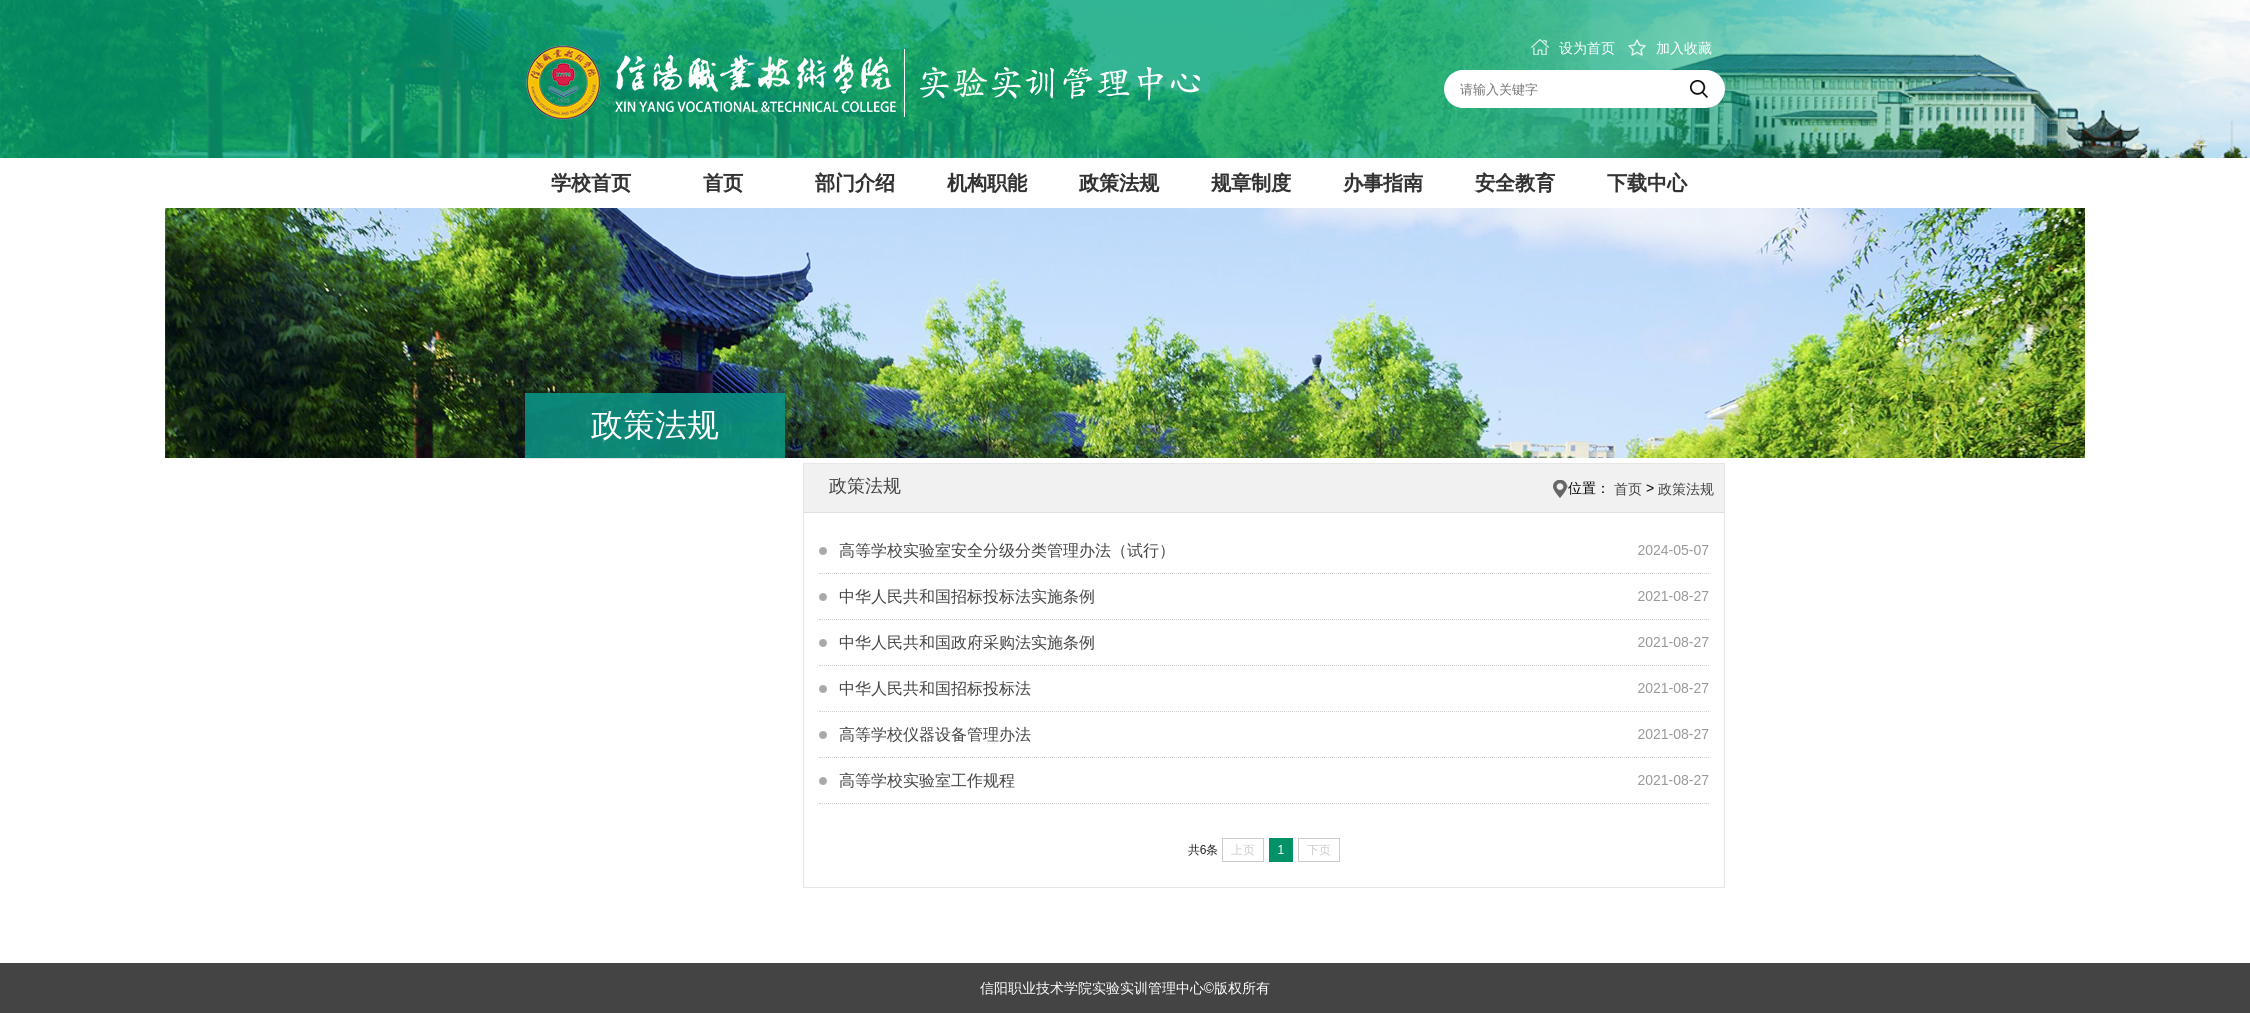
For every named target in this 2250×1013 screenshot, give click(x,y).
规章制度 (1251, 183)
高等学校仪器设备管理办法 (935, 734)
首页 (723, 183)
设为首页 (1573, 48)
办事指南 (1383, 183)
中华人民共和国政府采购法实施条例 (967, 642)
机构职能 (987, 183)
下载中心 (1647, 183)
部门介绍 (855, 183)
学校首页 (591, 183)
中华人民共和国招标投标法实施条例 (967, 596)
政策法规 (1119, 183)
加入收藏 (1670, 48)
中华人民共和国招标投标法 (935, 688)
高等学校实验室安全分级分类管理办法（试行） (1007, 550)
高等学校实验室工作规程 (927, 780)
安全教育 (1515, 183)
